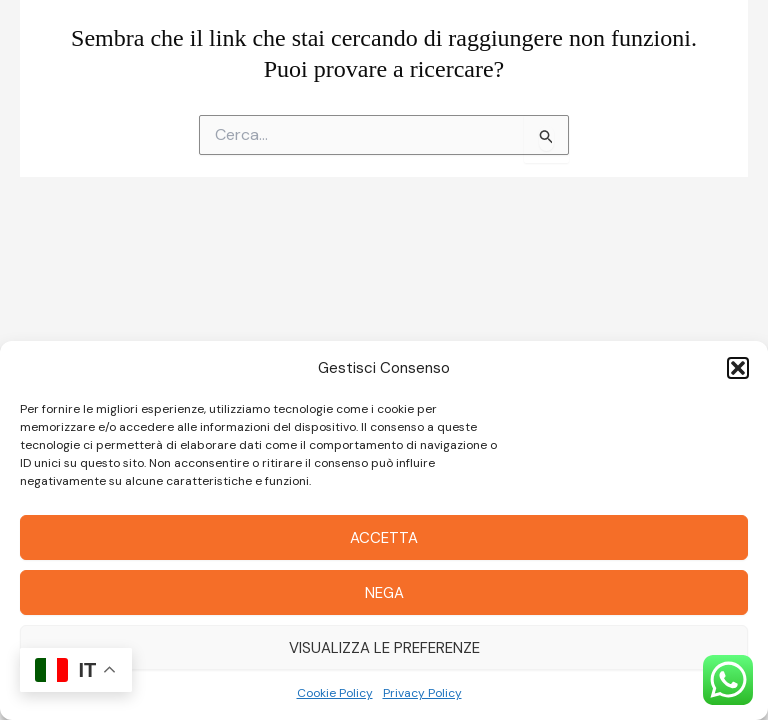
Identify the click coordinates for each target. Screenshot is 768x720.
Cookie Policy (335, 693)
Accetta (384, 538)
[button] (738, 368)
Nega (384, 593)
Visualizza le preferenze (384, 648)
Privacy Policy (422, 693)
